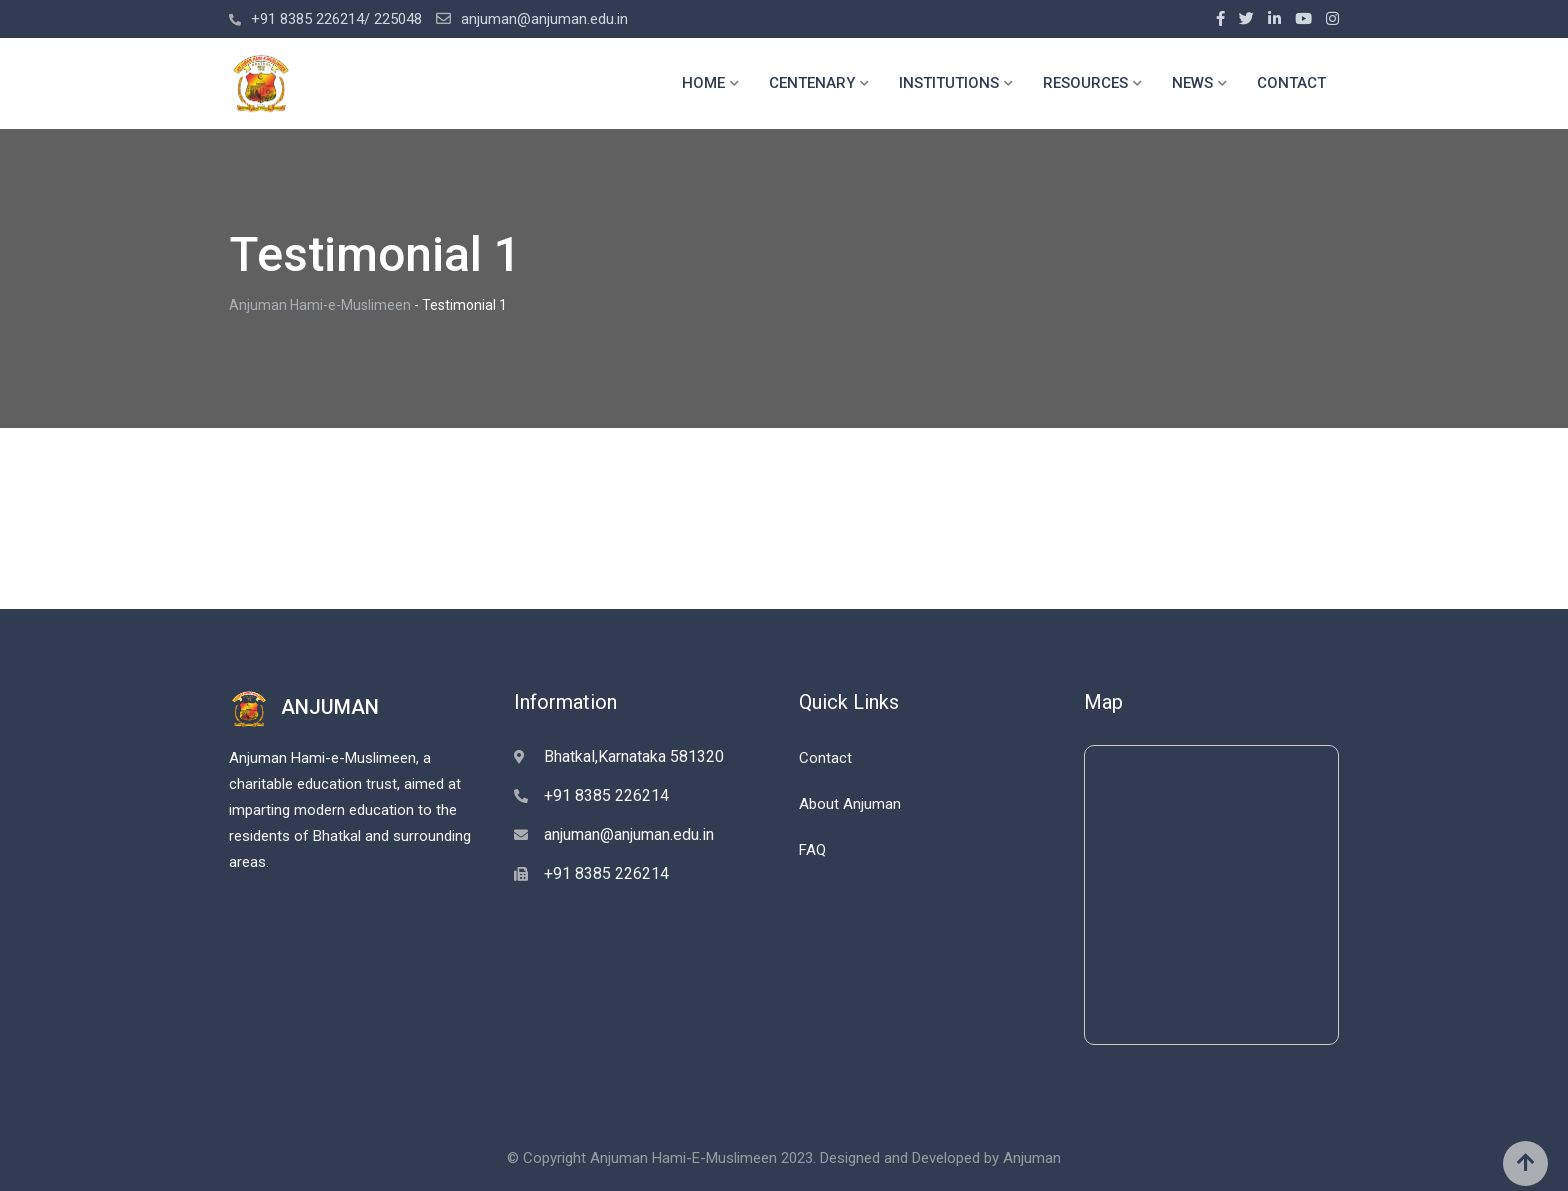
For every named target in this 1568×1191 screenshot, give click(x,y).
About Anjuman (850, 804)
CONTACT (1291, 83)
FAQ (812, 850)
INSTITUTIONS (949, 83)
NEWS (1192, 83)
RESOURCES (1085, 83)
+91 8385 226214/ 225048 (336, 19)
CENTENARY (812, 83)
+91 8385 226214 (606, 795)
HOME (703, 83)
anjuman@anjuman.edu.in (544, 19)
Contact (825, 758)
